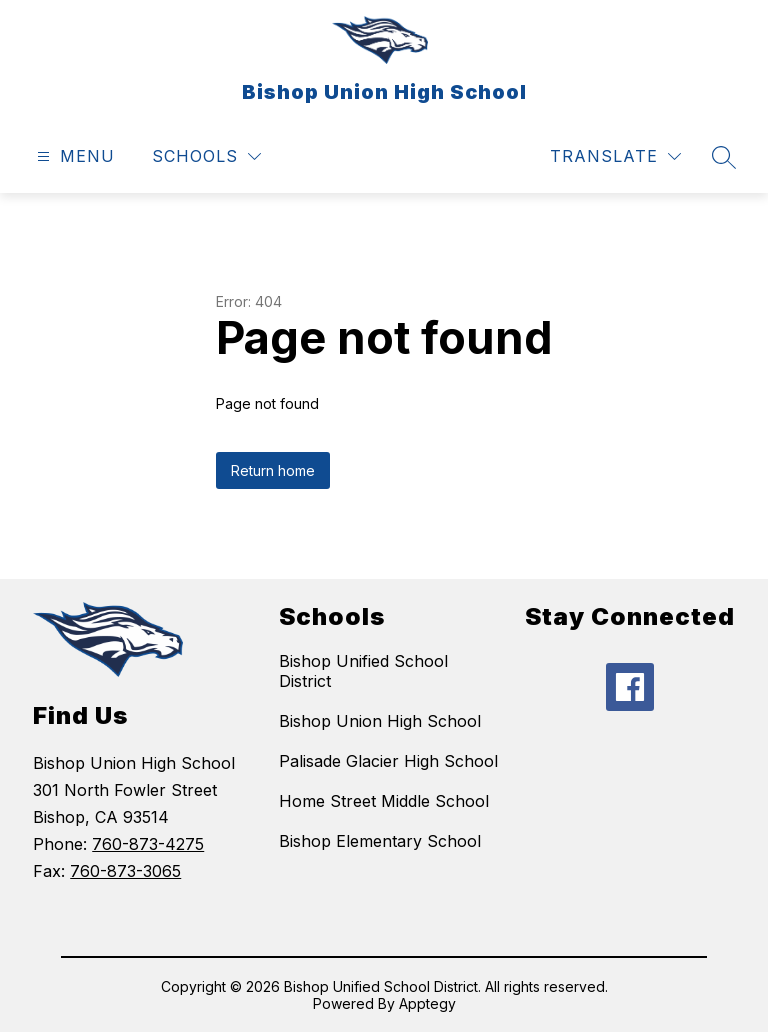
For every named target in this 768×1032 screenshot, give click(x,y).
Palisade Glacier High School (388, 761)
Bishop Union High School (380, 721)
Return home (273, 470)
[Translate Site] (615, 156)
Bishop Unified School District (363, 671)
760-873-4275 (148, 844)
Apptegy (427, 1003)
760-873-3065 (125, 871)
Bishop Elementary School (380, 841)
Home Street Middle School (384, 801)
